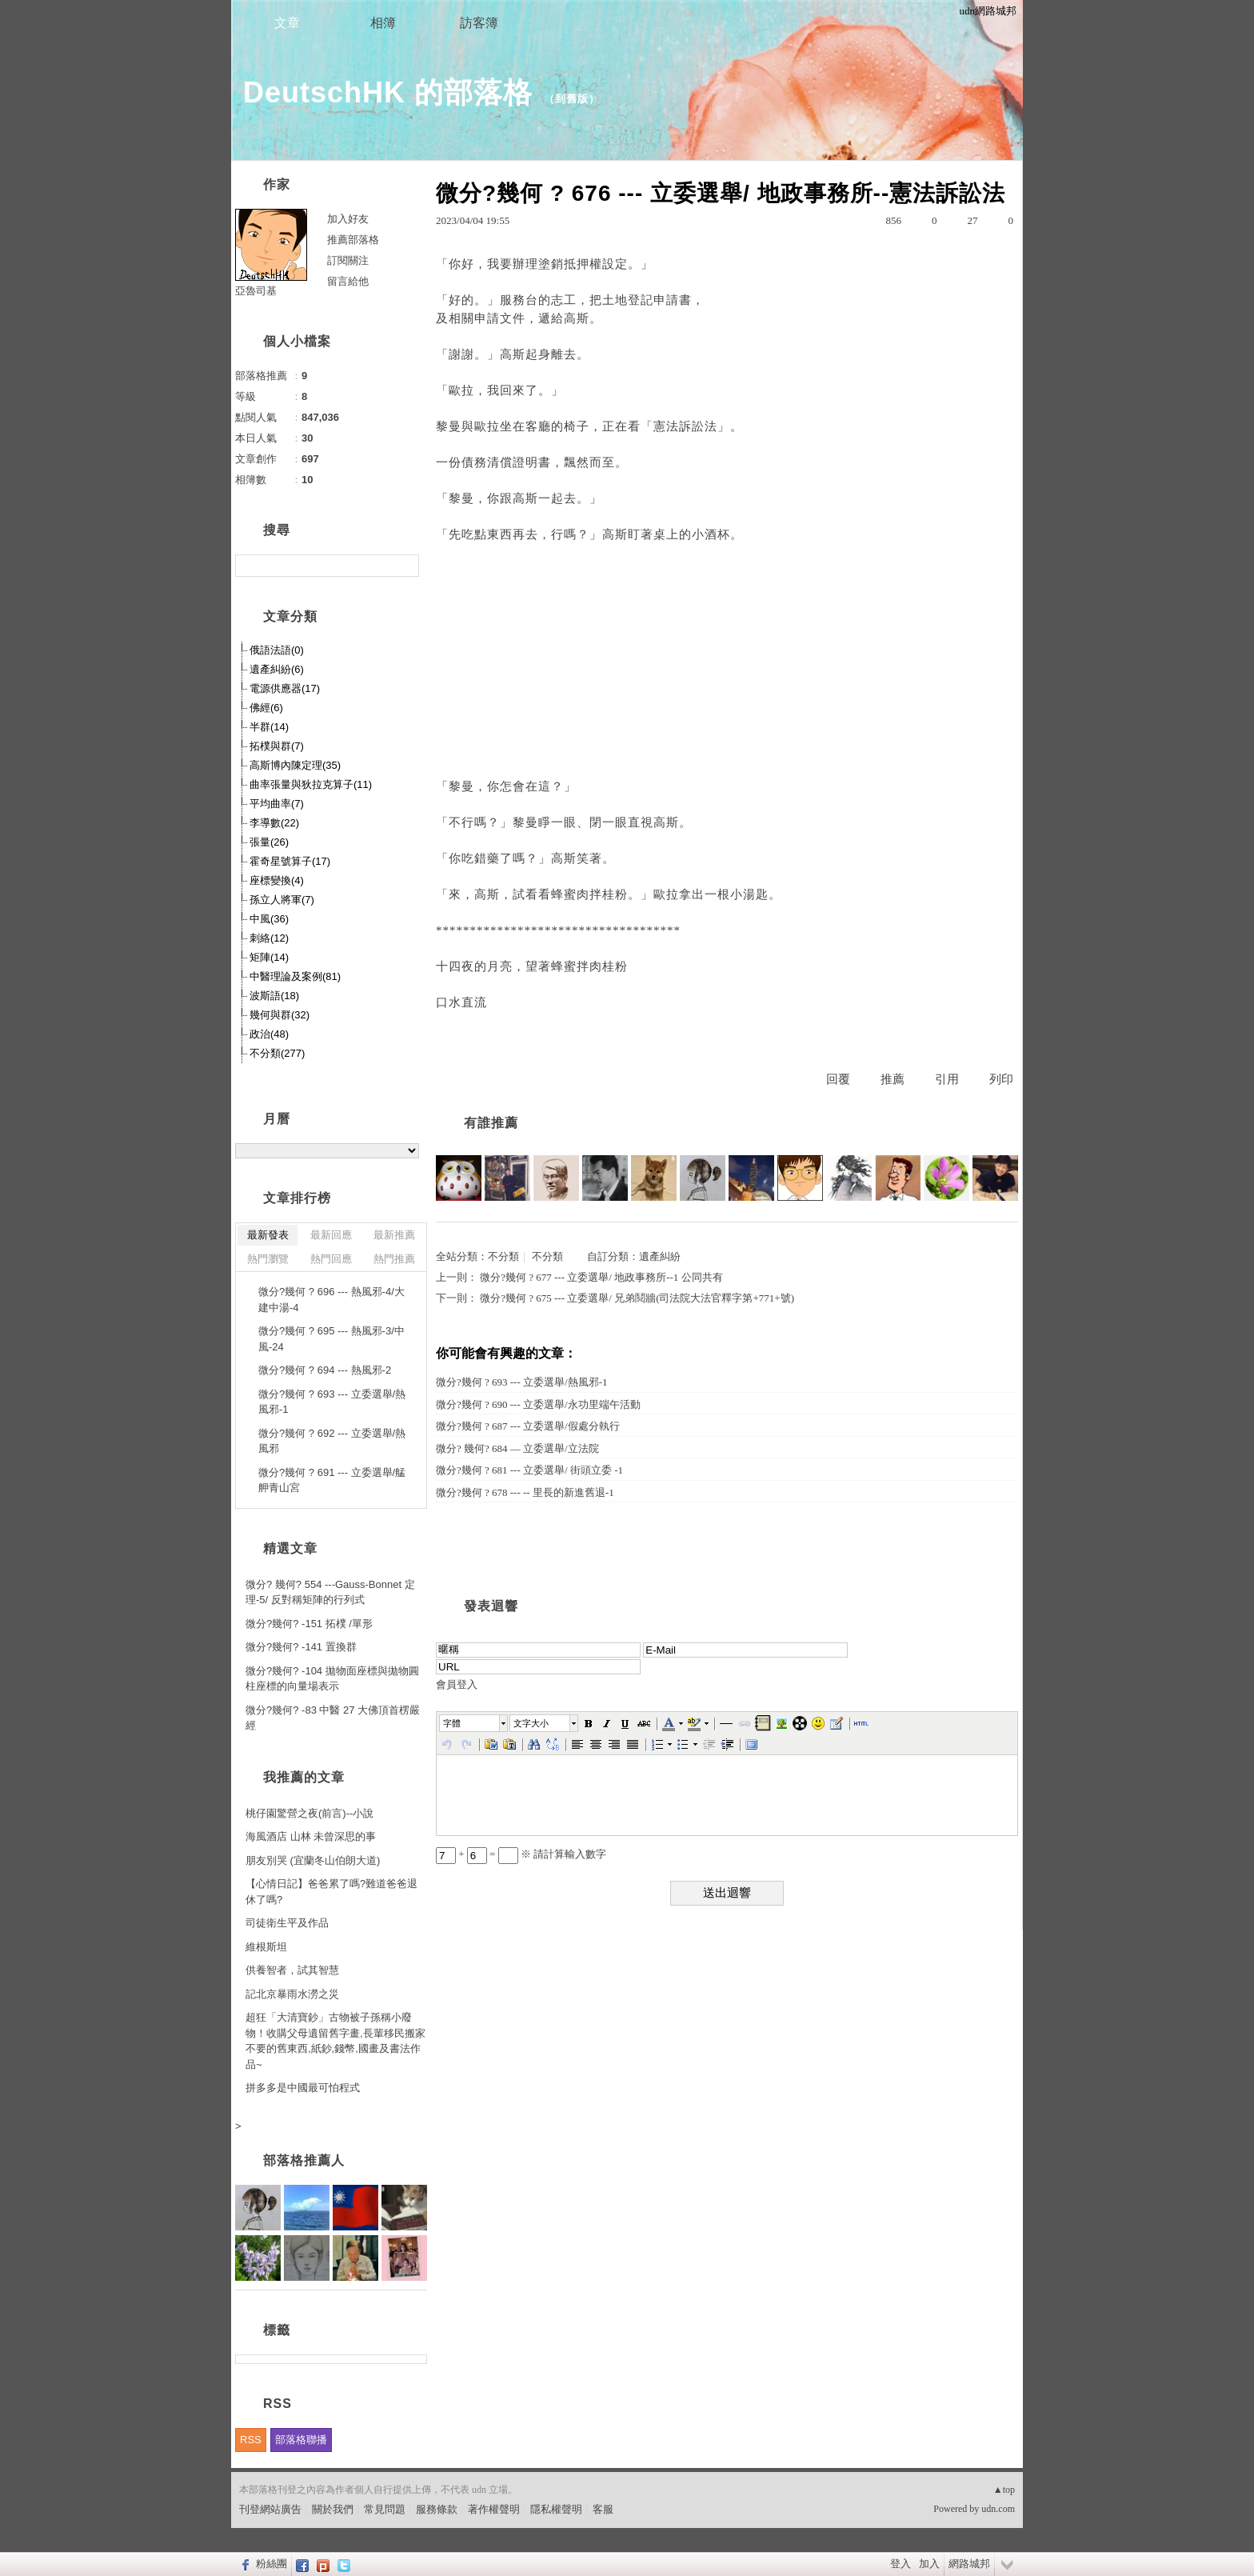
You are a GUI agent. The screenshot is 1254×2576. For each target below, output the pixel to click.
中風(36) (269, 919)
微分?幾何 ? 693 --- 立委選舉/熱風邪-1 (521, 1382)
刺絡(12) (269, 938)
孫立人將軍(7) (282, 900)
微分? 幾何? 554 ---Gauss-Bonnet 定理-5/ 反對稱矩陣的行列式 (330, 1592)
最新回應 (331, 1235)
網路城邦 (969, 2564)
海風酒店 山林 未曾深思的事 (311, 1836)
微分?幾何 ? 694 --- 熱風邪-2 (324, 1370)
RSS (251, 2440)
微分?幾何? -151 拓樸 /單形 (309, 1624)
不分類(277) (277, 1053)
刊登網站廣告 (270, 2509)
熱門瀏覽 (268, 1259)
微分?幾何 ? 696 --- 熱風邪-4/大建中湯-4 (331, 1300)
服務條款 (436, 2509)
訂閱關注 (348, 260)
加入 (929, 2564)
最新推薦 (394, 1235)
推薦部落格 (353, 240)
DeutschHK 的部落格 (388, 92)
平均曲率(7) (277, 804)
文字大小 (531, 1723)
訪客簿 (479, 23)
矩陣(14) (269, 957)
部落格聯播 (301, 2440)
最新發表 (268, 1235)
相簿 (383, 23)
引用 (947, 1079)
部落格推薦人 (304, 2160)
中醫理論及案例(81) (295, 976)
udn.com (998, 2508)
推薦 (893, 1079)
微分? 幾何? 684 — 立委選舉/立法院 (517, 1448)
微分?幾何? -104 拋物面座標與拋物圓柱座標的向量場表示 (332, 1679)
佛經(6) (266, 708)
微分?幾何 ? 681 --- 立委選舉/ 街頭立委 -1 (529, 1470)
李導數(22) (274, 823)
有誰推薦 (491, 1123)
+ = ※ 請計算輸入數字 (521, 1854)
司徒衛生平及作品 (287, 1923)
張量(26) (269, 842)
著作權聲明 (494, 2509)
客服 (603, 2509)
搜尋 (405, 565)
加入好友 (348, 219)
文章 (287, 23)
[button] (474, 1723)
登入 (900, 2564)
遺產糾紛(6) (277, 669)
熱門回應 (331, 1259)
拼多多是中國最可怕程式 (303, 2088)
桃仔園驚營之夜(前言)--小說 (309, 1813)
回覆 (838, 1079)
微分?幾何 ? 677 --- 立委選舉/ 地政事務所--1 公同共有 (601, 1277)
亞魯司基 (256, 291)
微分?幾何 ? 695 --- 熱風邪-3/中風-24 (331, 1339)
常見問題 (384, 2509)
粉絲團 (271, 2564)
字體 (452, 1723)
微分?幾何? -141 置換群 (301, 1647)
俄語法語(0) (277, 650)
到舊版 (572, 99)
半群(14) (269, 727)
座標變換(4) (277, 880)
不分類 (503, 1256)
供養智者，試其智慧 (292, 1970)
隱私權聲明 (556, 2509)
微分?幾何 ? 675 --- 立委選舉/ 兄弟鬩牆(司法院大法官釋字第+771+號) (637, 1298)
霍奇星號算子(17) (290, 861)
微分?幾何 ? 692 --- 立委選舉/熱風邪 (331, 1441)
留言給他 (348, 281)
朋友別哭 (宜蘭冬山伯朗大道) (313, 1860)
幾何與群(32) (280, 1015)
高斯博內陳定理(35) (295, 765)
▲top (1004, 2489)
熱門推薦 (394, 1259)
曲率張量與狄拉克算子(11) (311, 784)
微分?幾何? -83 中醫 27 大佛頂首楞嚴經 (333, 1718)
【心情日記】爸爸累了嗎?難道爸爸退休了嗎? (331, 1892)
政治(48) (269, 1034)
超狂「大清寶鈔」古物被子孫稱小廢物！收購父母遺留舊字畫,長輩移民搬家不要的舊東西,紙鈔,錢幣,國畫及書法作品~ (335, 2040)
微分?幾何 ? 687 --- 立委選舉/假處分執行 (528, 1426)
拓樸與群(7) (277, 746)
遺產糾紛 (660, 1256)
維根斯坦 (266, 1947)
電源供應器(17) (285, 688)
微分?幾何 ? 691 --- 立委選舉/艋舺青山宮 (331, 1480)
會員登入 (456, 1684)
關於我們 (332, 2509)
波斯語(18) (274, 996)
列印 (1001, 1079)
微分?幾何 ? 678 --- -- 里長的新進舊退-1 (525, 1492)
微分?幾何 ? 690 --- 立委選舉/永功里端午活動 (538, 1404)
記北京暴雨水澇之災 (292, 1994)
